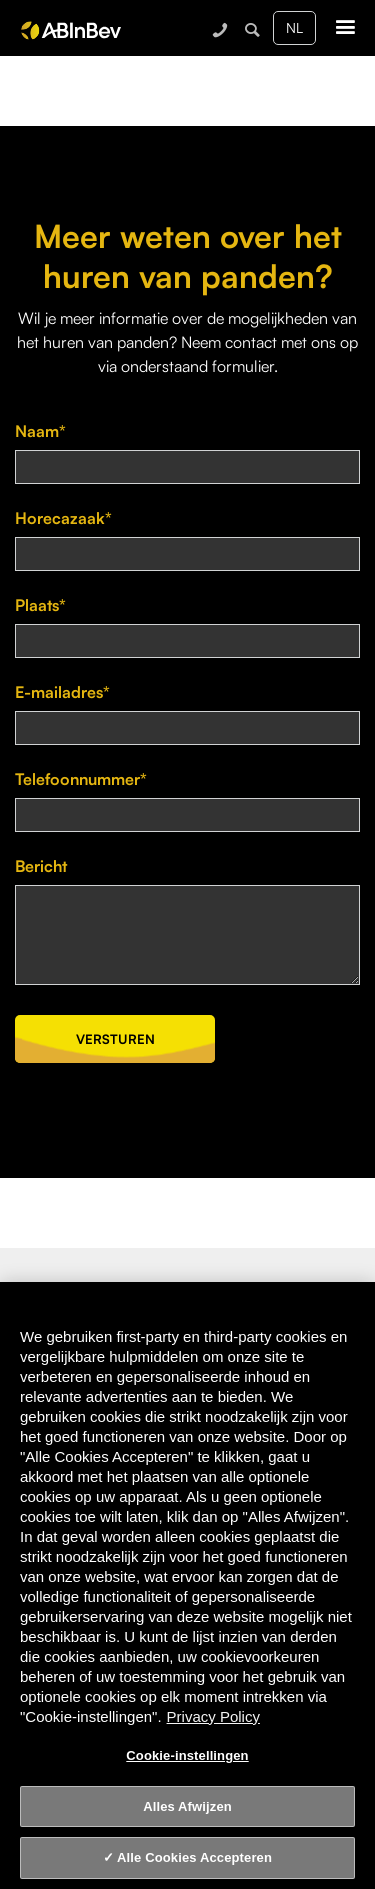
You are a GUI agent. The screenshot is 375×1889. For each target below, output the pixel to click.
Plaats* (40, 605)
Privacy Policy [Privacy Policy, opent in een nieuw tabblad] (213, 1716)
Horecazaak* (63, 518)
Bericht (41, 866)
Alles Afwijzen (187, 1806)
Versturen (115, 1039)
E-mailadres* (62, 692)
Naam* (40, 431)
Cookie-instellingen (187, 1755)
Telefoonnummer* (81, 779)
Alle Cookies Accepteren (194, 1857)
